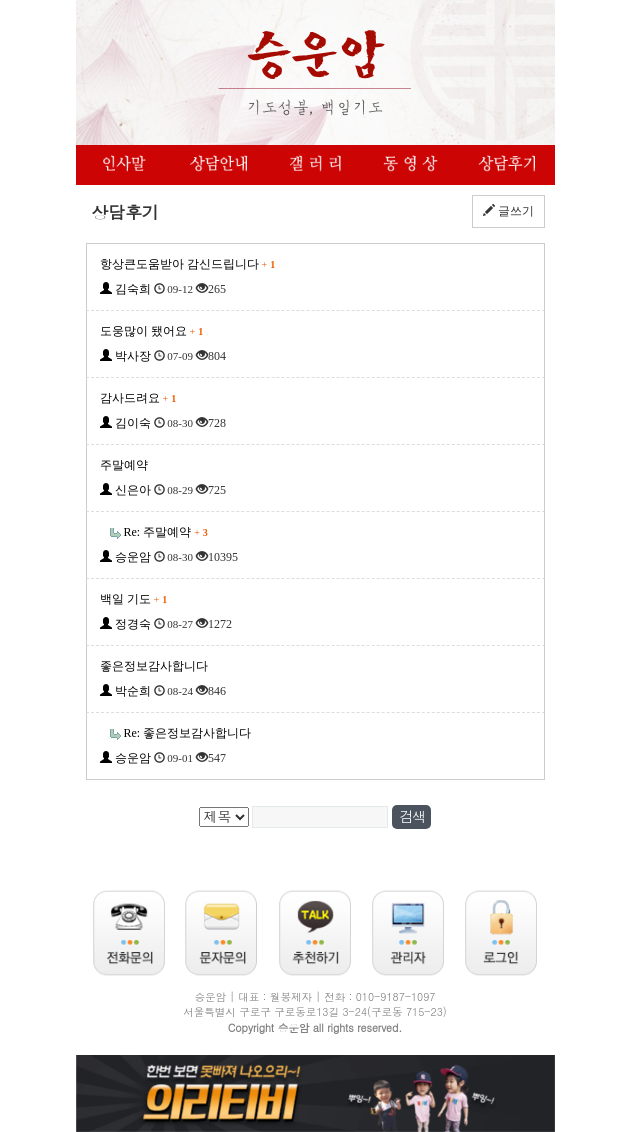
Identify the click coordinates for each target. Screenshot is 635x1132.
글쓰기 (508, 211)
